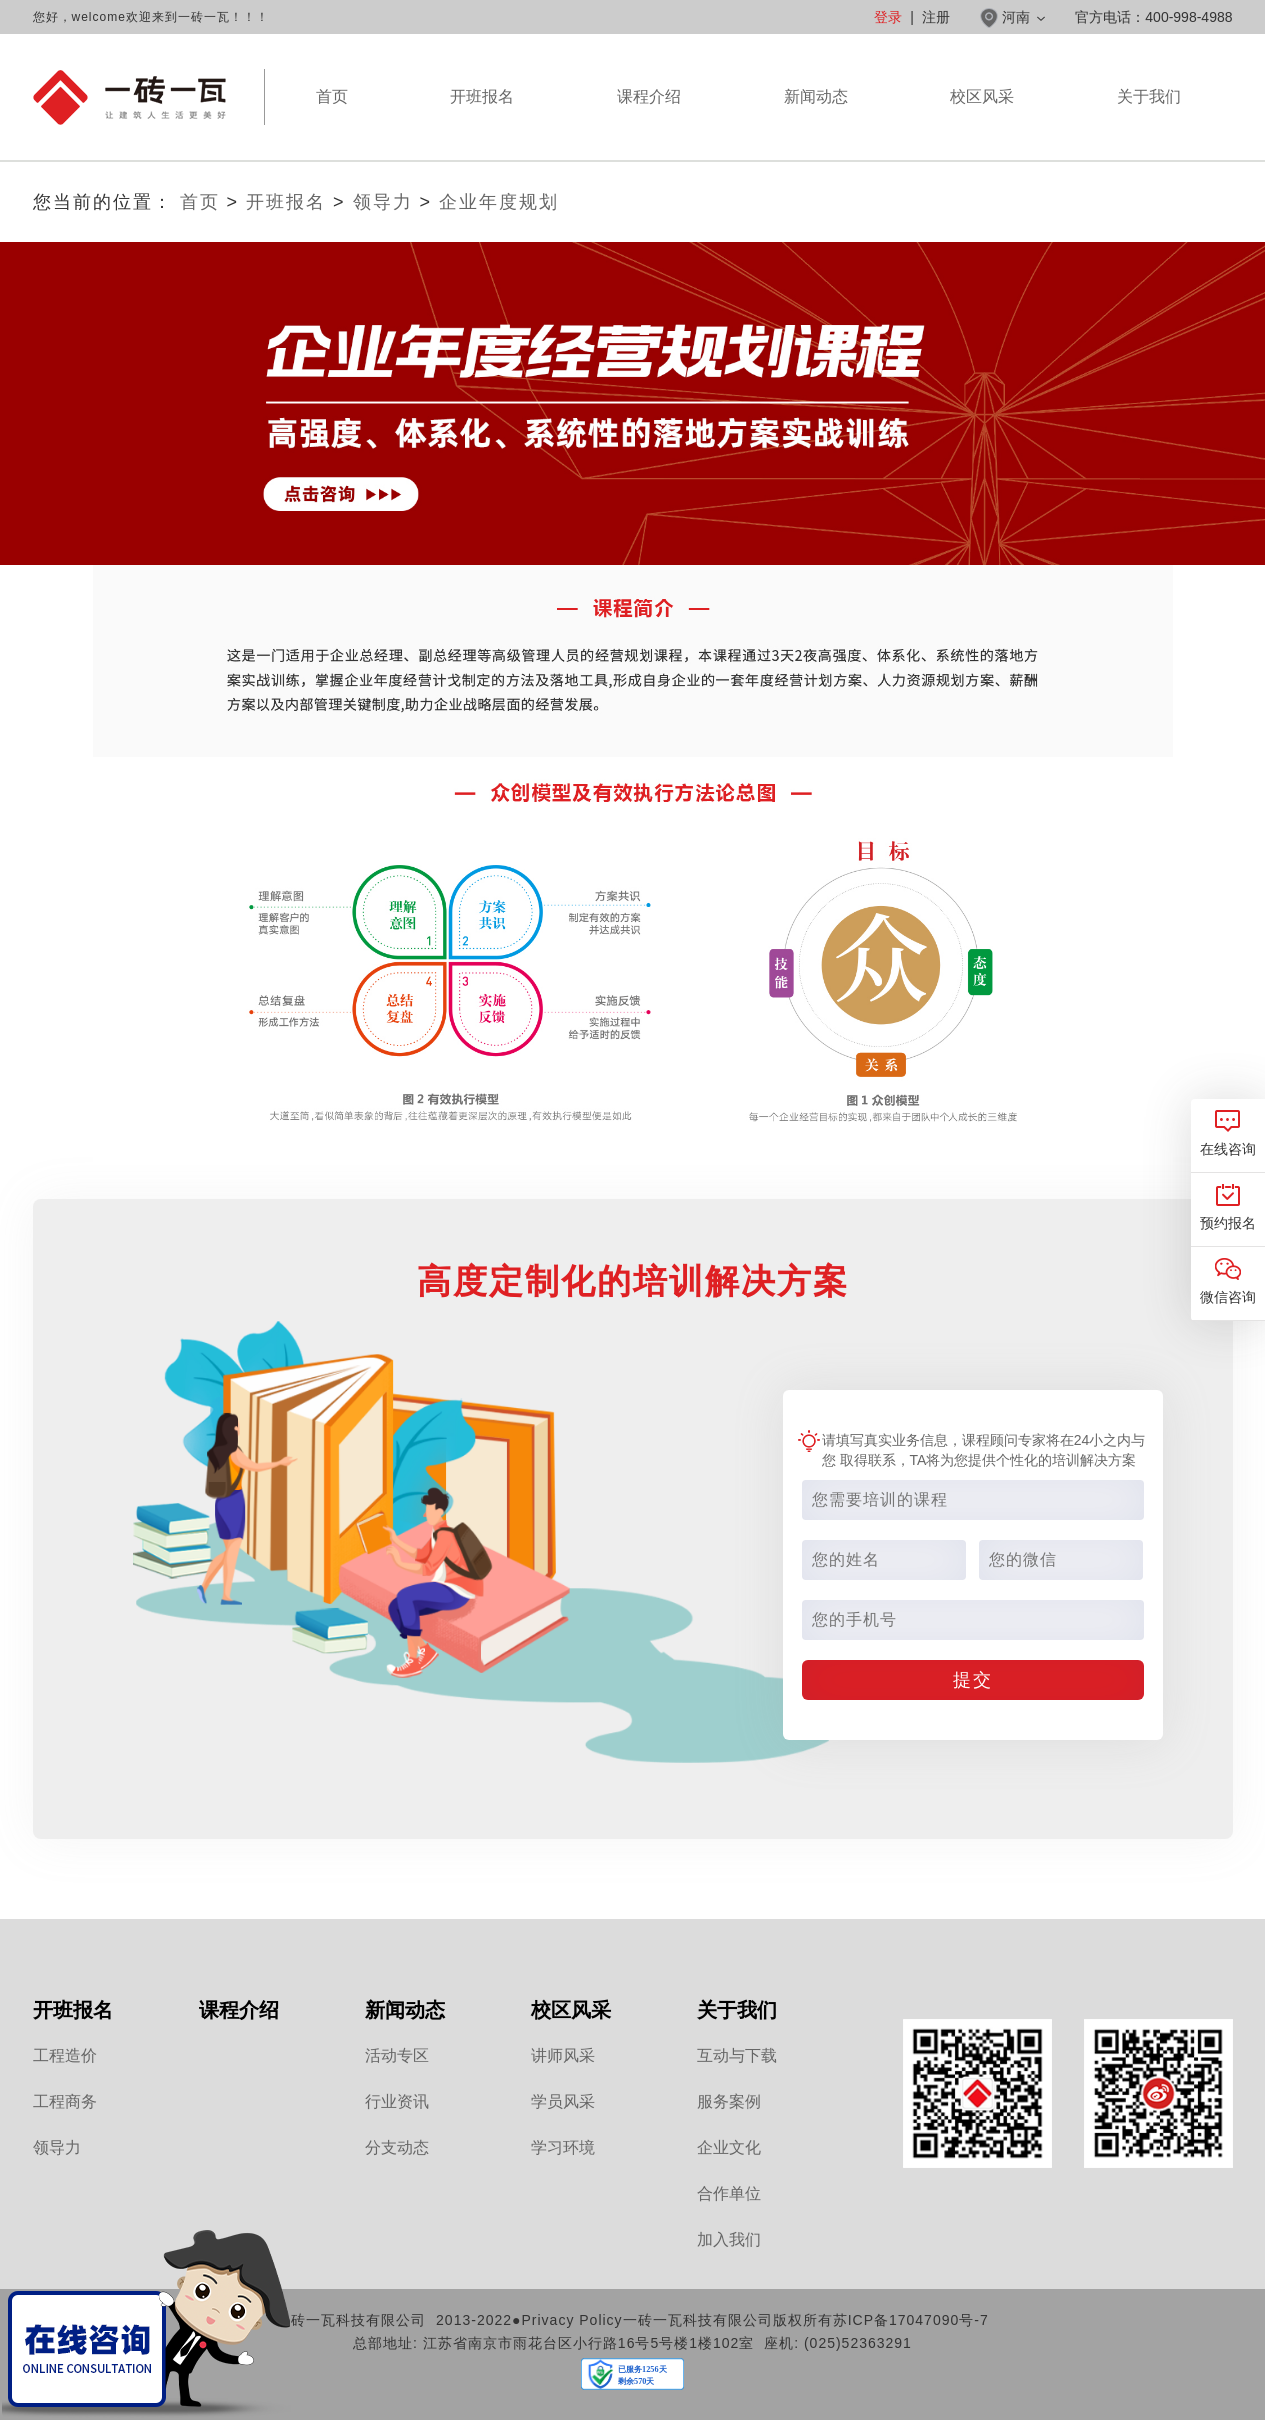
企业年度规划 (499, 202)
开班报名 (482, 96)
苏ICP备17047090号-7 (911, 2320)
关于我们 (1149, 124)
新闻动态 (816, 124)
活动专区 (397, 2055)
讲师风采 (563, 2055)
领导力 (383, 202)
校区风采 (982, 124)
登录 (888, 17)
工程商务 (65, 2101)
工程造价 (65, 2055)
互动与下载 (737, 2055)
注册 (936, 17)
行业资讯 (397, 2101)
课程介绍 (649, 124)
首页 (332, 96)
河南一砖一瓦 (129, 97)
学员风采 (563, 2101)
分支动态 (397, 2147)
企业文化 (729, 2147)
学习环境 (563, 2147)
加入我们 (729, 2239)
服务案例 (729, 2101)
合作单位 (729, 2193)
